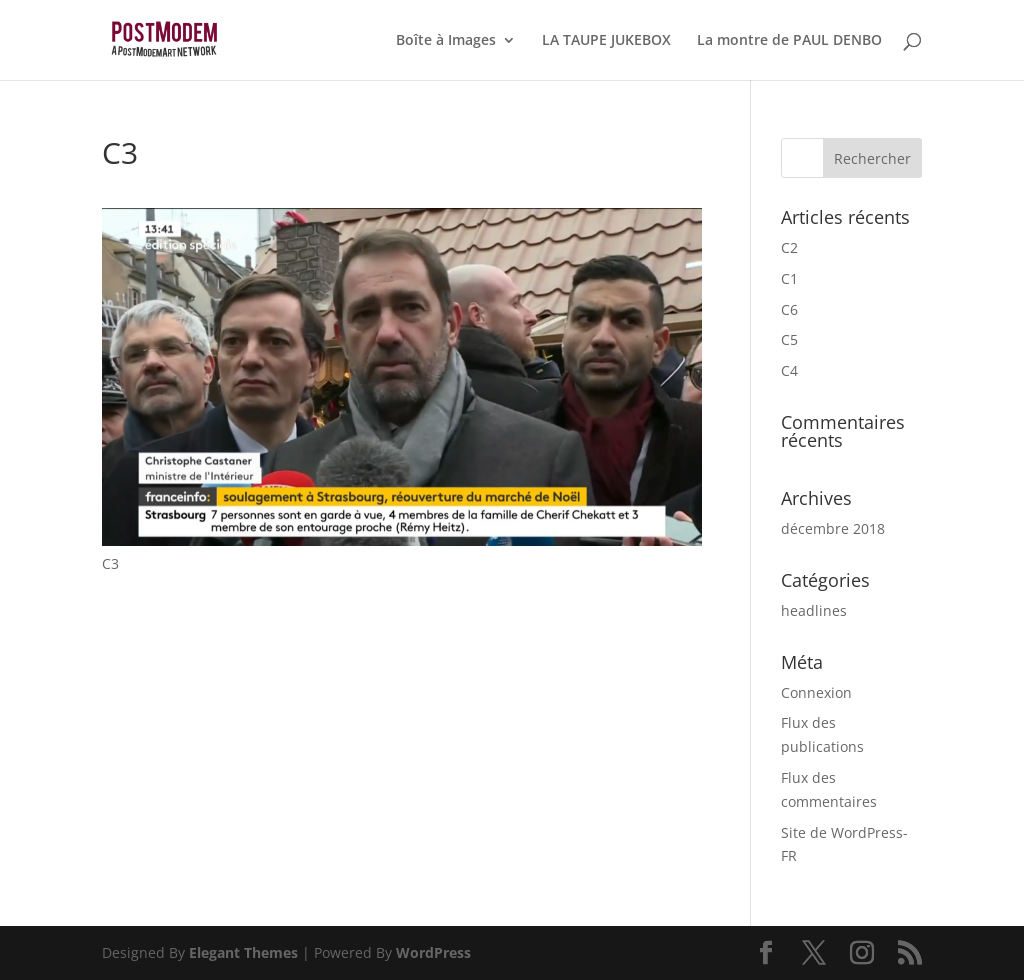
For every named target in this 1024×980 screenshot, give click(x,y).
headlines (814, 610)
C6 (789, 309)
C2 (789, 247)
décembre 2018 (833, 528)
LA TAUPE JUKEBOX (606, 41)
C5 (789, 339)
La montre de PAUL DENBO (789, 41)
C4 (789, 370)
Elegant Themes (243, 952)
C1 (789, 278)
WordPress (433, 952)
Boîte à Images (446, 41)
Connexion (816, 692)
